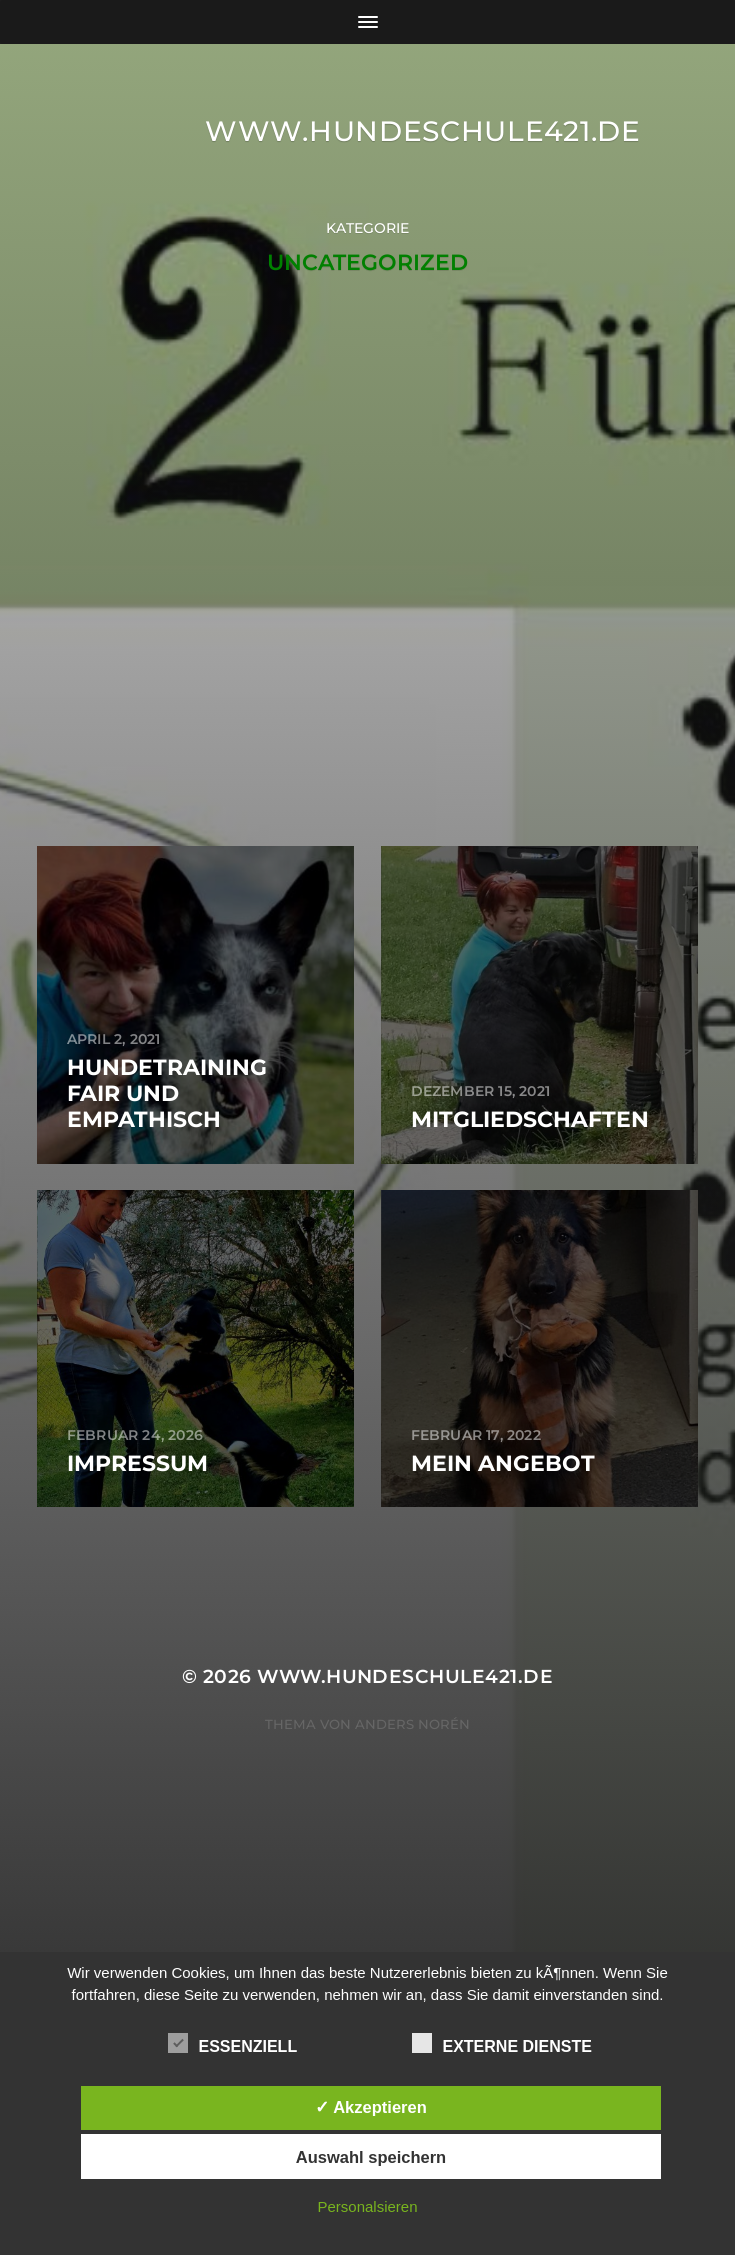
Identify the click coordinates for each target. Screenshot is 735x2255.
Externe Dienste (501, 2044)
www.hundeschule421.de (423, 131)
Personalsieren (367, 2206)
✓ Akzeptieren (371, 2107)
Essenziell (232, 2044)
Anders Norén (412, 1724)
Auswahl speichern (371, 2157)
